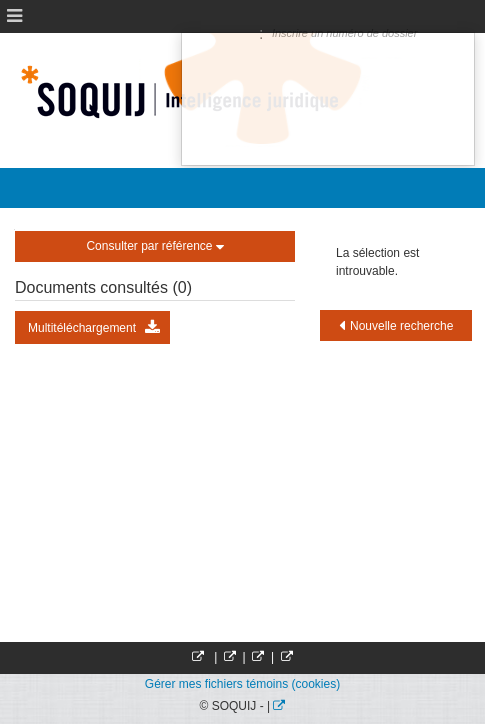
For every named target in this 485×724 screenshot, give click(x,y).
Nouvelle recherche (396, 325)
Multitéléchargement (94, 327)
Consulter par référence (154, 246)
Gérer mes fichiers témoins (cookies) (242, 684)
